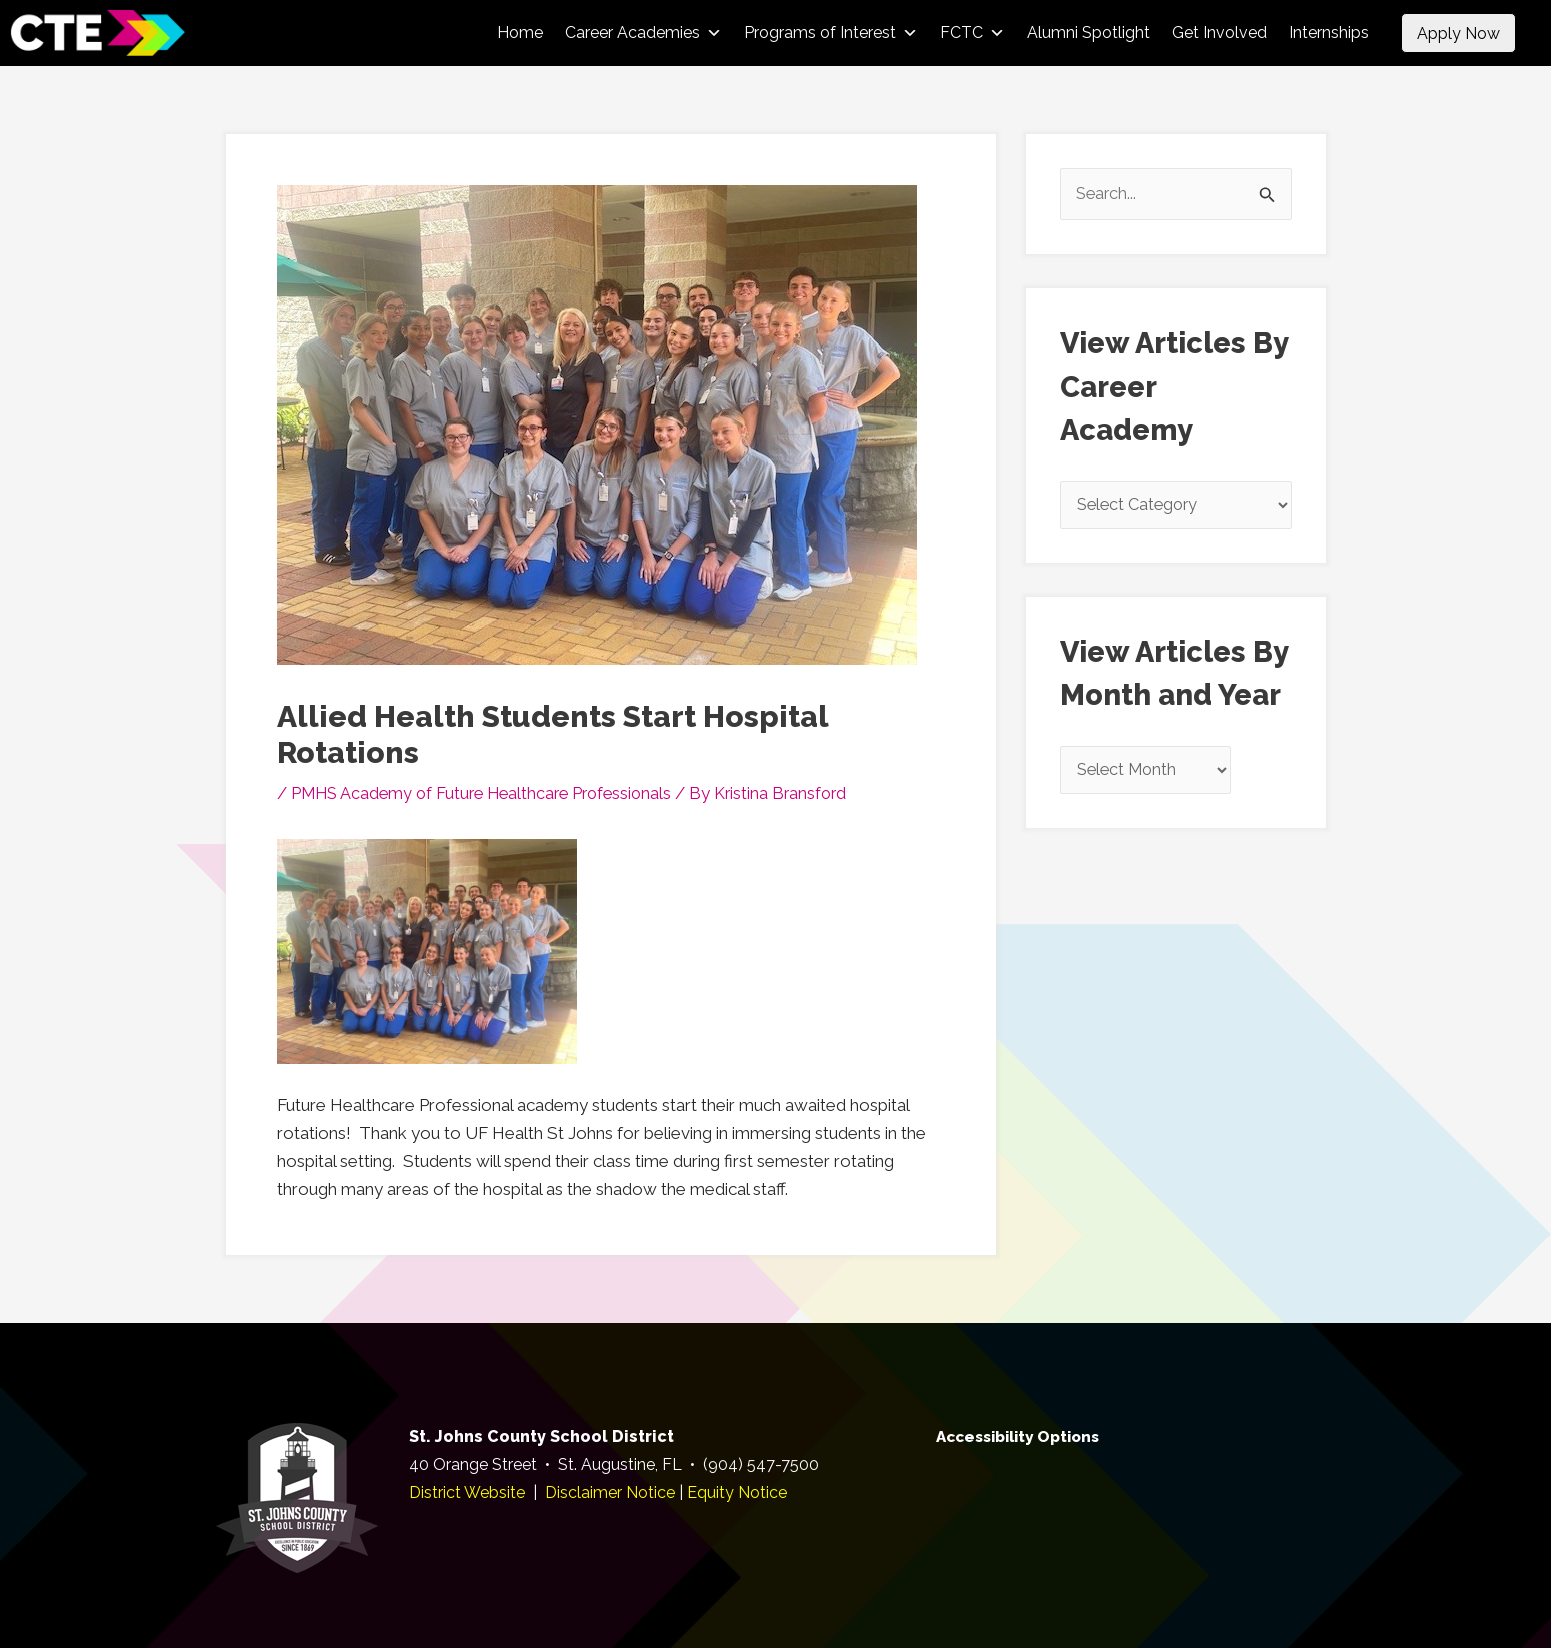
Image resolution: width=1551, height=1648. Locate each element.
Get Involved (1219, 32)
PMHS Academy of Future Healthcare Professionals (489, 793)
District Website (467, 1492)
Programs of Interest (831, 32)
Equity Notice (737, 1492)
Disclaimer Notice (610, 1492)
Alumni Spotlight (1088, 32)
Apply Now (1458, 33)
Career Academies (643, 32)
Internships (1329, 32)
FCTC (972, 32)
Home (520, 32)
